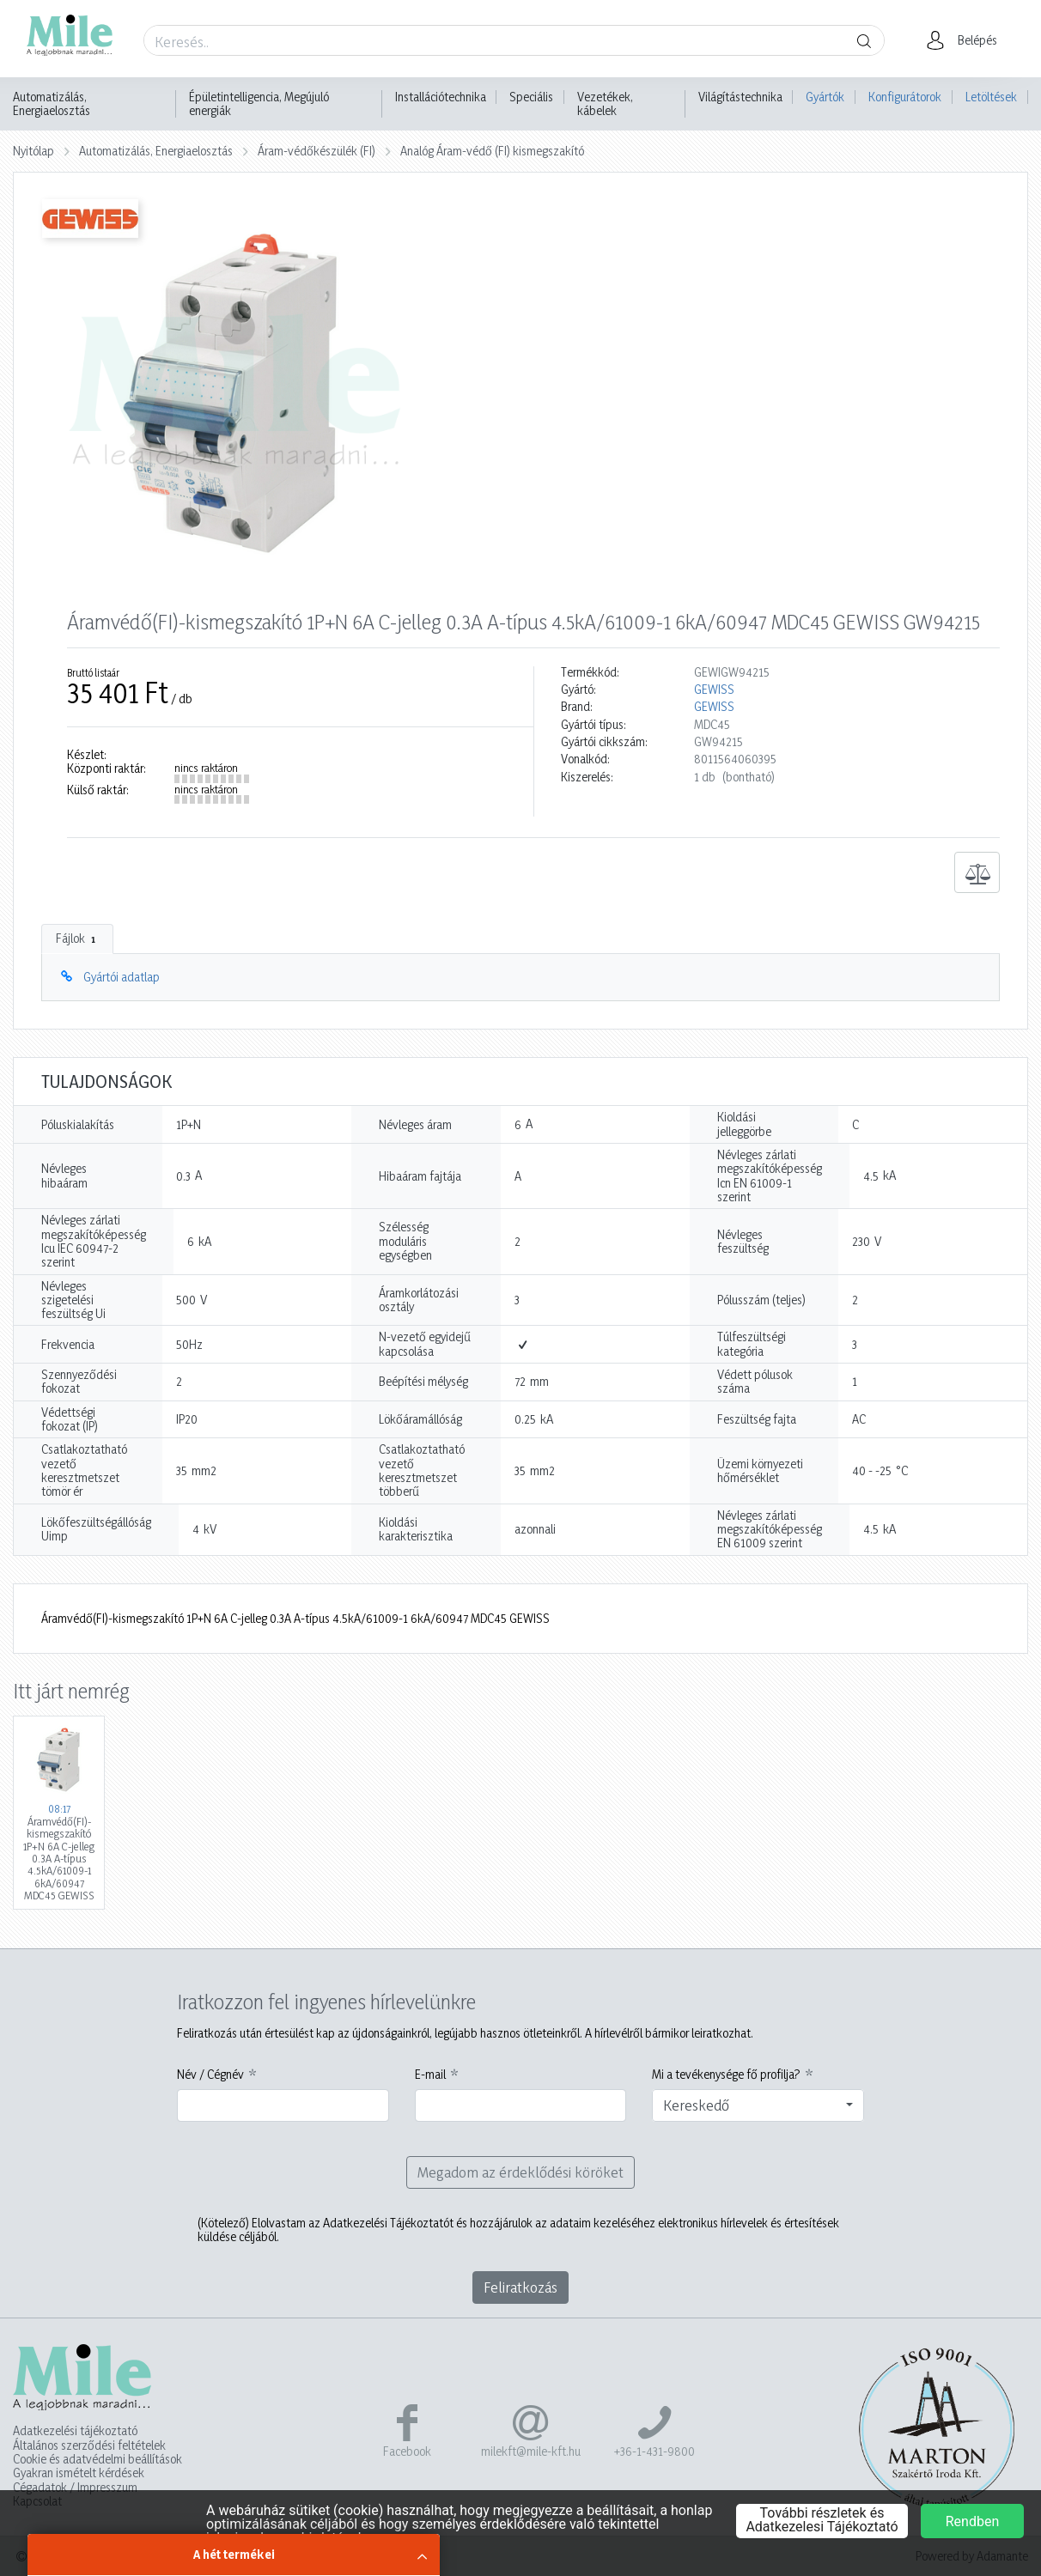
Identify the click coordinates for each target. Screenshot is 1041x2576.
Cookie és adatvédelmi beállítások (97, 2459)
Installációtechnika (440, 97)
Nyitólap (33, 150)
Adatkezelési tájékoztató (75, 2431)
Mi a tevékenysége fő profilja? (726, 2074)
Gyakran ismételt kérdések (78, 2473)
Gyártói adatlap (121, 976)
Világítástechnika (740, 97)
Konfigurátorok (904, 96)
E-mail (430, 2074)
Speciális (531, 97)
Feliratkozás (520, 2287)
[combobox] (758, 2105)
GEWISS (714, 689)
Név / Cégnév (210, 2074)
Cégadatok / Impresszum (75, 2487)
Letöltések (991, 96)
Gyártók (825, 96)
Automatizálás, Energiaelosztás (51, 104)
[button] (966, 40)
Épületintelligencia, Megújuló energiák (259, 104)
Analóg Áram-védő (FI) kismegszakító (492, 150)
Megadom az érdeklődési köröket (520, 2172)
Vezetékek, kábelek (605, 104)
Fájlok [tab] (77, 938)
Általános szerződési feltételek (89, 2445)
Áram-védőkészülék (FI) (316, 150)
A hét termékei (234, 2554)
